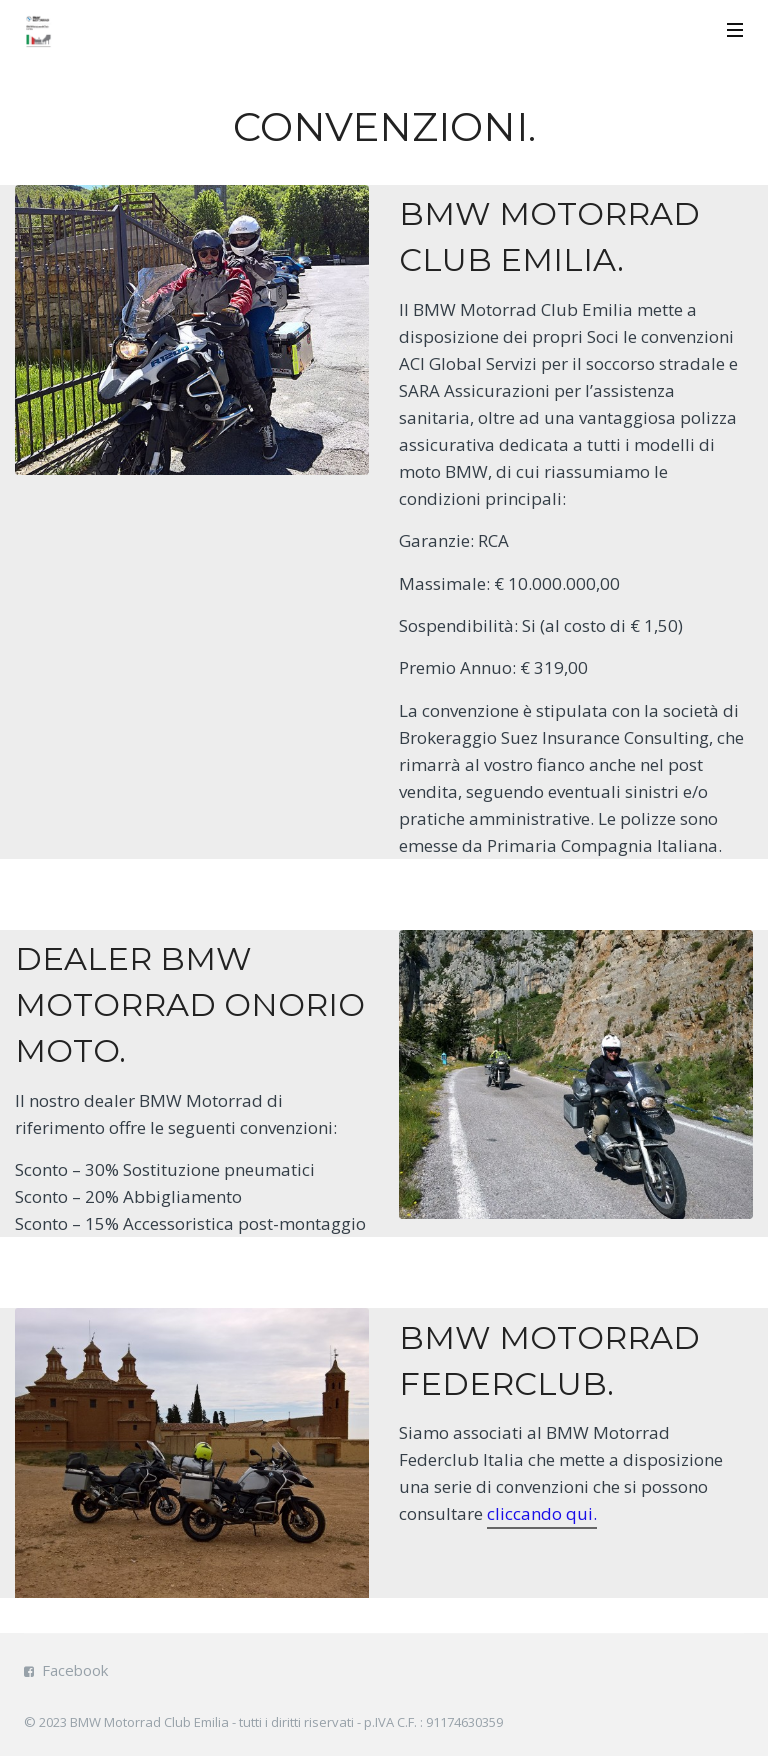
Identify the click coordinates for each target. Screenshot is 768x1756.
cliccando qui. (542, 1513)
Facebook (75, 1670)
